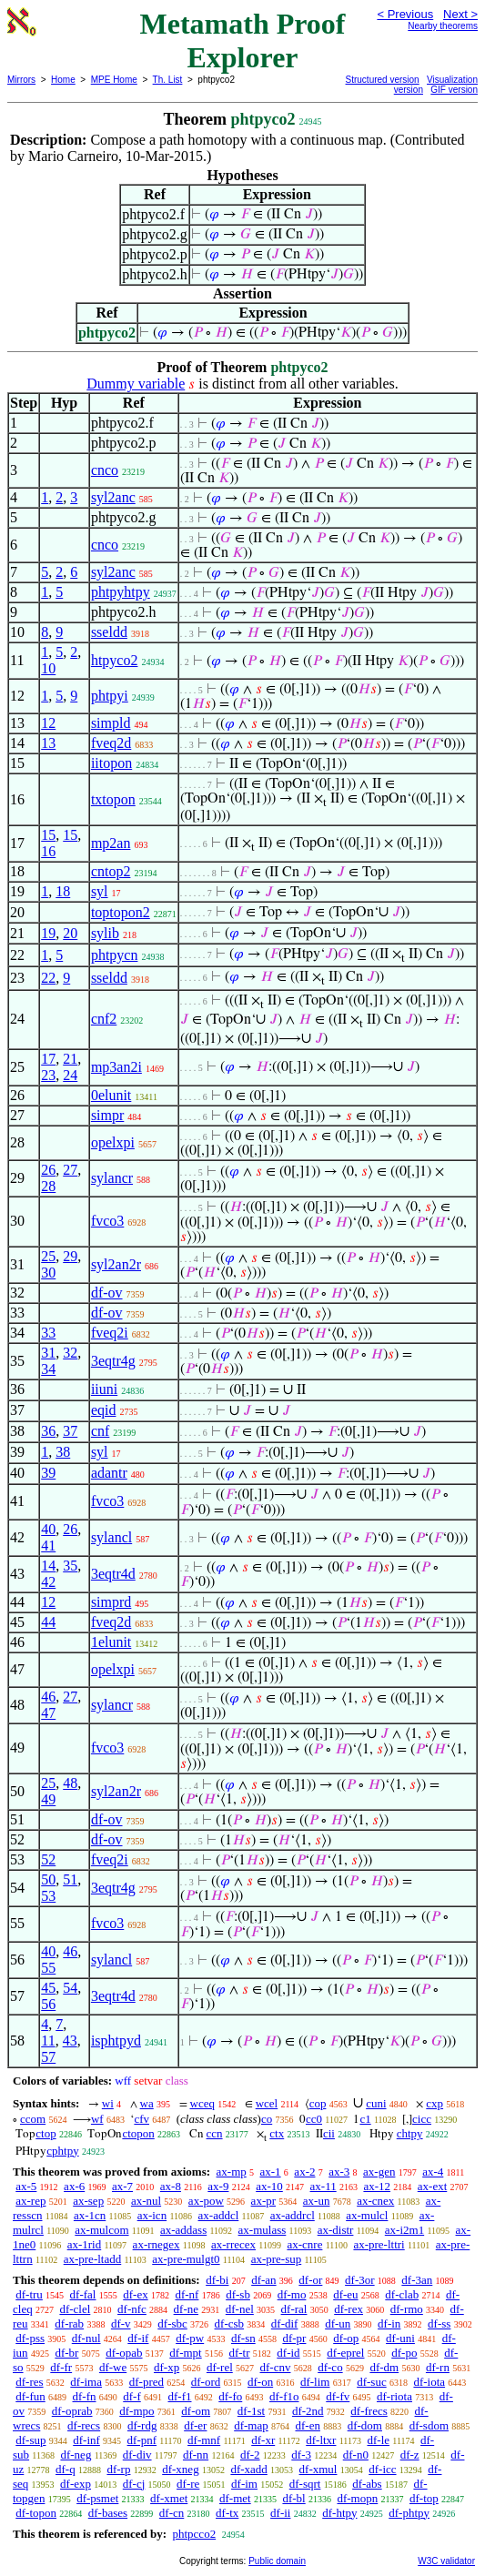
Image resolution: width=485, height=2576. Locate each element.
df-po (404, 2352)
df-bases (107, 2513)
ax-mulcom (101, 2230)
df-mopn (357, 2498)
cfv (141, 2119)
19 (48, 933)
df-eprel (345, 2352)
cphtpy (62, 2150)
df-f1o (284, 2396)
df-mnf (203, 2440)
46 (48, 1696)
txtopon (113, 799)
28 (48, 1186)
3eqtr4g (113, 1361)
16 (48, 851)
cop (318, 2103)
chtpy (410, 2133)
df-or (310, 2280)
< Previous (405, 14)
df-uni (400, 2338)
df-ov (107, 1292)
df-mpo (136, 2411)
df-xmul (318, 2469)
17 (48, 1058)
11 (48, 2040)
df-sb (238, 2294)
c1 (364, 2119)
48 (70, 1783)
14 (48, 1565)
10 (48, 668)
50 (48, 1879)
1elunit (111, 1642)
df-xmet (168, 2498)
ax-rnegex (156, 2244)
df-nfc (132, 2309)
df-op (346, 2338)
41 (48, 1545)
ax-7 (122, 2186)
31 (48, 1352)
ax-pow (206, 2200)
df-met (235, 2498)
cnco (104, 470)
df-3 (301, 2454)
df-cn (171, 2513)
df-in (389, 2323)
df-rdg (142, 2425)
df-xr (263, 2440)
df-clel (74, 2309)
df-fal (83, 2294)
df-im (244, 2483)
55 (48, 1967)
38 (63, 1452)
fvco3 (107, 1220)
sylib (105, 933)
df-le (378, 2440)
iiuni (104, 1389)
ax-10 (269, 2186)
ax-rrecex (233, 2244)
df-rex (348, 2309)
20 (70, 933)
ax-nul (146, 2200)
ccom (32, 2119)
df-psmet (97, 2498)
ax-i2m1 (404, 2230)
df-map (251, 2425)
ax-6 (74, 2186)
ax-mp (232, 2171)
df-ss (439, 2323)
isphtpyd (116, 2040)
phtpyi (109, 695)
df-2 (250, 2454)
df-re (188, 2483)
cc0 (314, 2119)
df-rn (438, 2367)
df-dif (284, 2323)
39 (48, 1472)
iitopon (111, 763)
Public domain (277, 2561)
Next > (460, 14)
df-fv (337, 2396)
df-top (424, 2498)
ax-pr (263, 2200)
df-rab (69, 2323)
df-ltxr (321, 2440)
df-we (112, 2367)
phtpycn (114, 955)
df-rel (220, 2367)
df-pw (190, 2338)
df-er (195, 2425)
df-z (409, 2454)
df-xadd (248, 2469)
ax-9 (217, 2186)
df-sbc (172, 2323)
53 (48, 1896)
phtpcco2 (194, 2534)
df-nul (86, 2338)
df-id (288, 2352)
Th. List (168, 80)
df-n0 (356, 2454)
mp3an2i (116, 1067)
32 (70, 1352)
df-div (137, 2454)
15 (48, 835)
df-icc (382, 2469)
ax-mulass (262, 2230)
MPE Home (114, 80)
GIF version (454, 90)
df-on (260, 2382)
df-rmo (406, 2309)
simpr (107, 1115)
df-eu (345, 2294)
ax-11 (323, 2186)
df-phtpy (409, 2513)
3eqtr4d (113, 1573)
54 (70, 1987)
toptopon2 (120, 912)
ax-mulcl (367, 2215)
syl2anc (113, 497)
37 (70, 1431)
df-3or (360, 2280)
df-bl (293, 2498)
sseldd (109, 632)
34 (48, 1369)
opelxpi (113, 1142)
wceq (202, 2103)
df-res (29, 2382)
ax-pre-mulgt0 (185, 2259)
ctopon (138, 2133)
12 (48, 723)
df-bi (217, 2280)
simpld (111, 723)
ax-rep (30, 2200)
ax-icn (152, 2215)
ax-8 (170, 2186)
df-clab (402, 2294)
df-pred (146, 2382)
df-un (337, 2323)
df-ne (186, 2309)
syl (99, 891)
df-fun (30, 2396)
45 (48, 1987)
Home (63, 80)
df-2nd (308, 2411)
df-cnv (275, 2367)
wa (147, 2103)
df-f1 (180, 2396)
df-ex (135, 2294)
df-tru (29, 2294)
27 (70, 1169)
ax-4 (432, 2171)
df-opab (124, 2352)
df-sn (243, 2338)
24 (70, 1075)
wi (108, 2103)
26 (48, 1169)
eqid (103, 1410)
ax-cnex (375, 2200)
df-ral (294, 2309)
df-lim (315, 2382)
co (266, 2119)
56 (48, 2004)
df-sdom (429, 2425)
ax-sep (88, 2200)
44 (48, 1622)
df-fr (61, 2367)
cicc (421, 2119)
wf (97, 2119)
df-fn (84, 2396)
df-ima (86, 2382)
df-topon (35, 2513)
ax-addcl (218, 2215)
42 (48, 1582)
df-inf (86, 2440)
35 (70, 1565)
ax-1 (270, 2171)
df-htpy (339, 2513)
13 (48, 743)
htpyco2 (114, 660)
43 (70, 2040)
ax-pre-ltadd (93, 2259)
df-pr (294, 2338)
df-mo (292, 2294)
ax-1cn (90, 2215)
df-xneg (180, 2469)
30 (48, 1272)
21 (70, 1058)
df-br (66, 2352)
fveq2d (111, 743)
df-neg (75, 2454)
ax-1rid (84, 2244)
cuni (376, 2103)
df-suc (372, 2382)
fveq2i (109, 1332)
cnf (100, 1431)
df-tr (238, 2352)
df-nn (195, 2454)
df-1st (251, 2411)
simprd (111, 1602)
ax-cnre (304, 2244)
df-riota (394, 2396)
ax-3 (338, 2171)
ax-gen (379, 2171)
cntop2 (111, 871)
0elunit (111, 1095)
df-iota (429, 2382)
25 (48, 1256)
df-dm (384, 2367)
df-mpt (185, 2352)
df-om (195, 2411)
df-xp (166, 2367)
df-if (137, 2338)
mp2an (111, 843)
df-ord (206, 2382)
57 (48, 2057)
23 (48, 1075)
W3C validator (446, 2561)
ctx (276, 2133)
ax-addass (183, 2230)
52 (48, 1859)
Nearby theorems (443, 26)
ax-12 (376, 2186)
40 (48, 1529)
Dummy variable (135, 383)
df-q (66, 2469)
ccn (215, 2133)
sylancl (111, 1537)
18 (63, 891)
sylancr (112, 1178)
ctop (45, 2133)
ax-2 (304, 2171)
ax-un (316, 2200)
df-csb (230, 2323)
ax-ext (432, 2186)
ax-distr (336, 2230)
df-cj (134, 2483)
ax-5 (25, 2186)
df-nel (240, 2309)
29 (70, 1256)
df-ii (280, 2513)
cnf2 (103, 1018)
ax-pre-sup (276, 2259)
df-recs (83, 2425)
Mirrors (21, 80)
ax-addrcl (292, 2215)
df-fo (230, 2396)
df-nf (186, 2294)
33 (48, 1332)
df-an (263, 2280)
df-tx (227, 2513)
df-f (132, 2396)
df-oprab (72, 2411)
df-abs (367, 2483)
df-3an (416, 2280)
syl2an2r (116, 1264)
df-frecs (368, 2411)
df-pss (30, 2338)
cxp (434, 2103)
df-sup (30, 2440)
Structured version (382, 80)
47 (48, 1713)
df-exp (75, 2483)
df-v (121, 2323)
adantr (109, 1472)
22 (48, 977)
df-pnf (142, 2440)
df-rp (118, 2469)
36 (48, 1431)
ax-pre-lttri (378, 2244)
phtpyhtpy (120, 592)
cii (329, 2133)
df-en (307, 2425)
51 (70, 1879)
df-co (330, 2367)
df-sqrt (305, 2483)
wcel (267, 2103)
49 (48, 1799)
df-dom (365, 2425)
